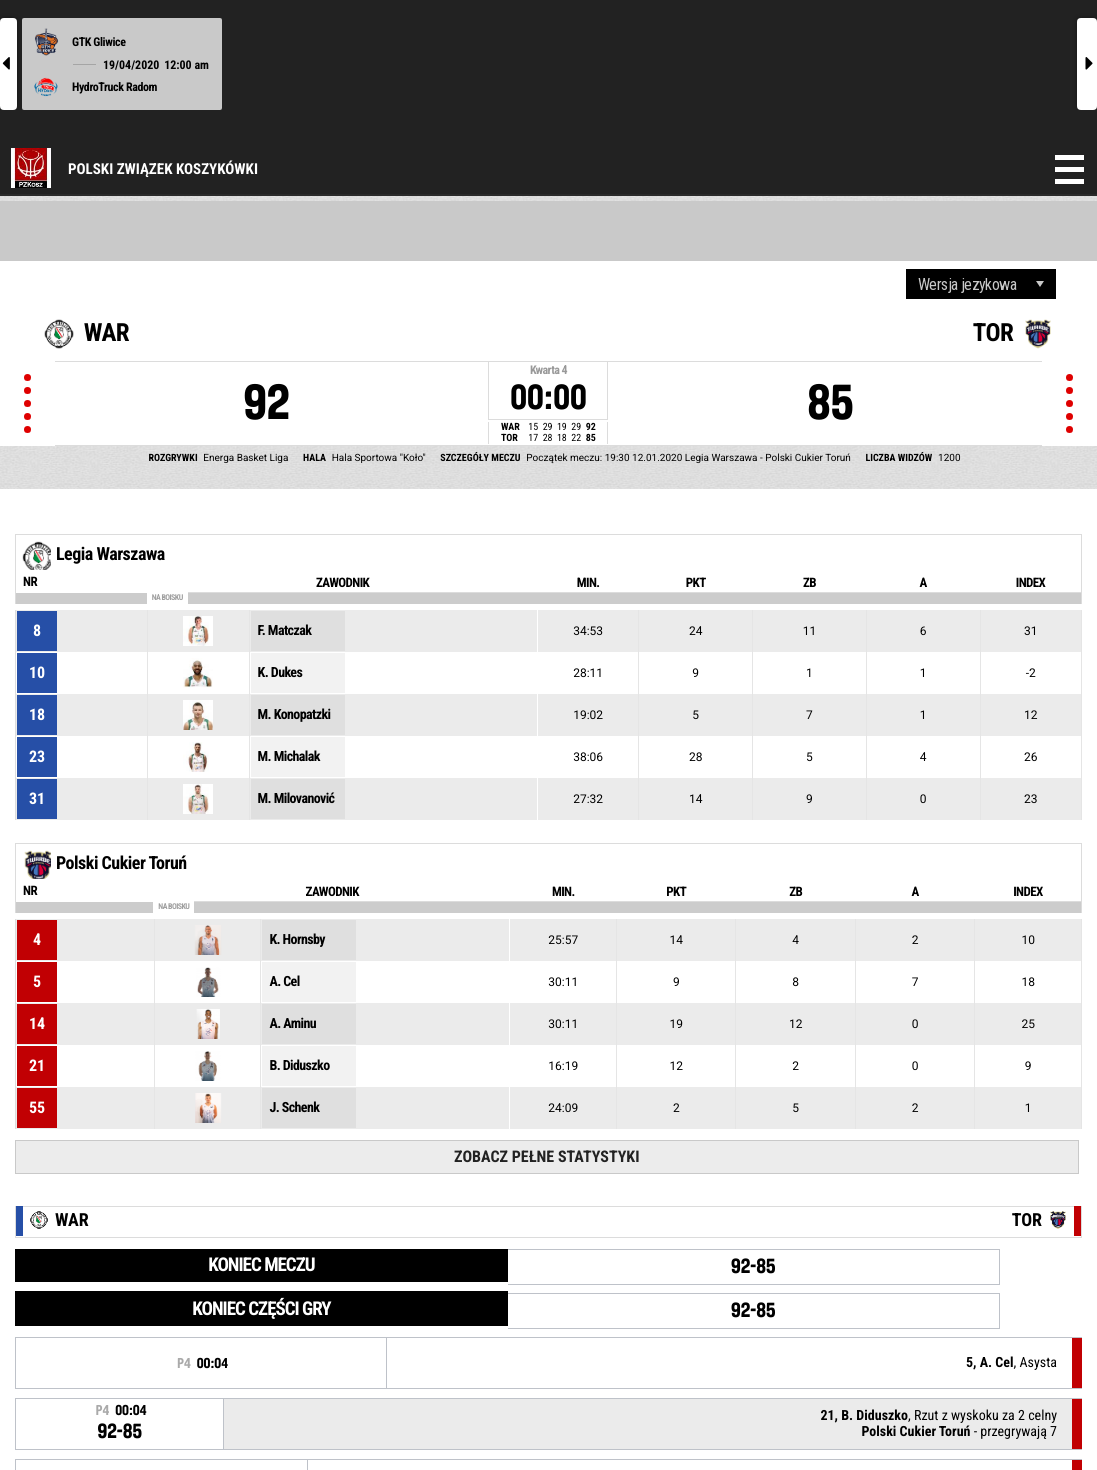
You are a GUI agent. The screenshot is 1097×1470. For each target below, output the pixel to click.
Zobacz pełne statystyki (546, 1156)
